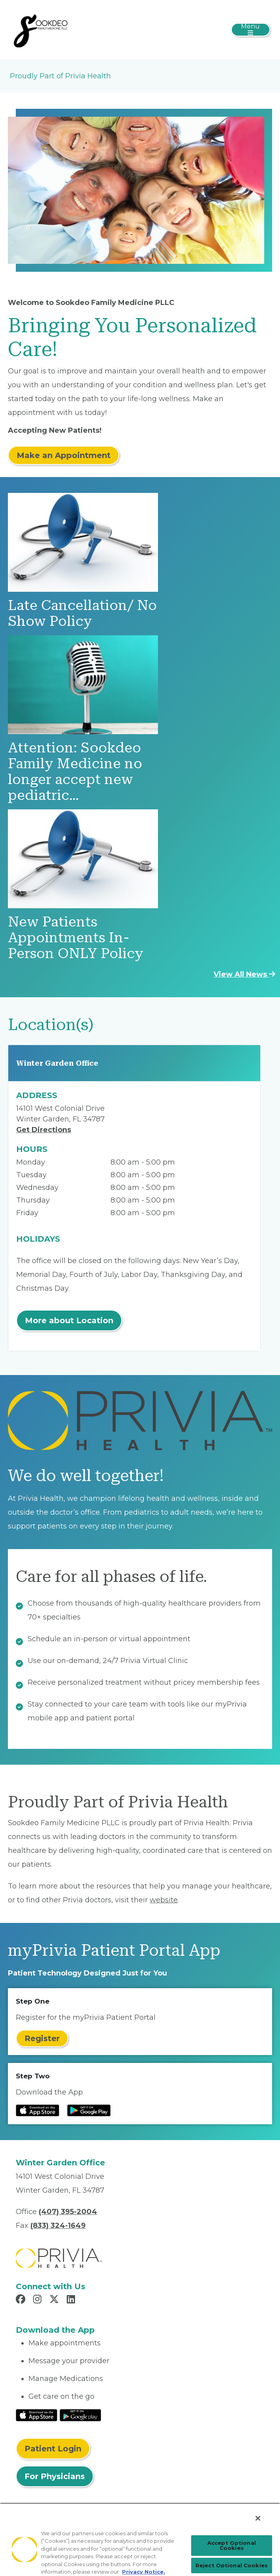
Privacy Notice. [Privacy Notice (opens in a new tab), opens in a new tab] (143, 2571)
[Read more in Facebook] (22, 2300)
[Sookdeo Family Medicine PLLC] (41, 29)
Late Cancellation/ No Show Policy (82, 613)
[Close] (258, 2518)
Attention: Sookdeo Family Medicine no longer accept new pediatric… (75, 771)
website (164, 1900)
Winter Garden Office (57, 1063)
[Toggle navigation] (250, 29)
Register (42, 2038)
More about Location (69, 1320)
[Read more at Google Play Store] (89, 2110)
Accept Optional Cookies (231, 2545)
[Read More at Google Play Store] (80, 2415)
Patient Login (52, 2448)
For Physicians (54, 2476)
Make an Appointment (64, 455)
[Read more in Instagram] (38, 2300)
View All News (244, 974)
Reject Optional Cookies (231, 2565)
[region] (140, 2539)
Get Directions (43, 1129)
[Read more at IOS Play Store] (37, 2110)
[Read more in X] (55, 2300)
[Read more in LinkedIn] (72, 2300)
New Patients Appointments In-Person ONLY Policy (75, 938)
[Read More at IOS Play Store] (36, 2415)
